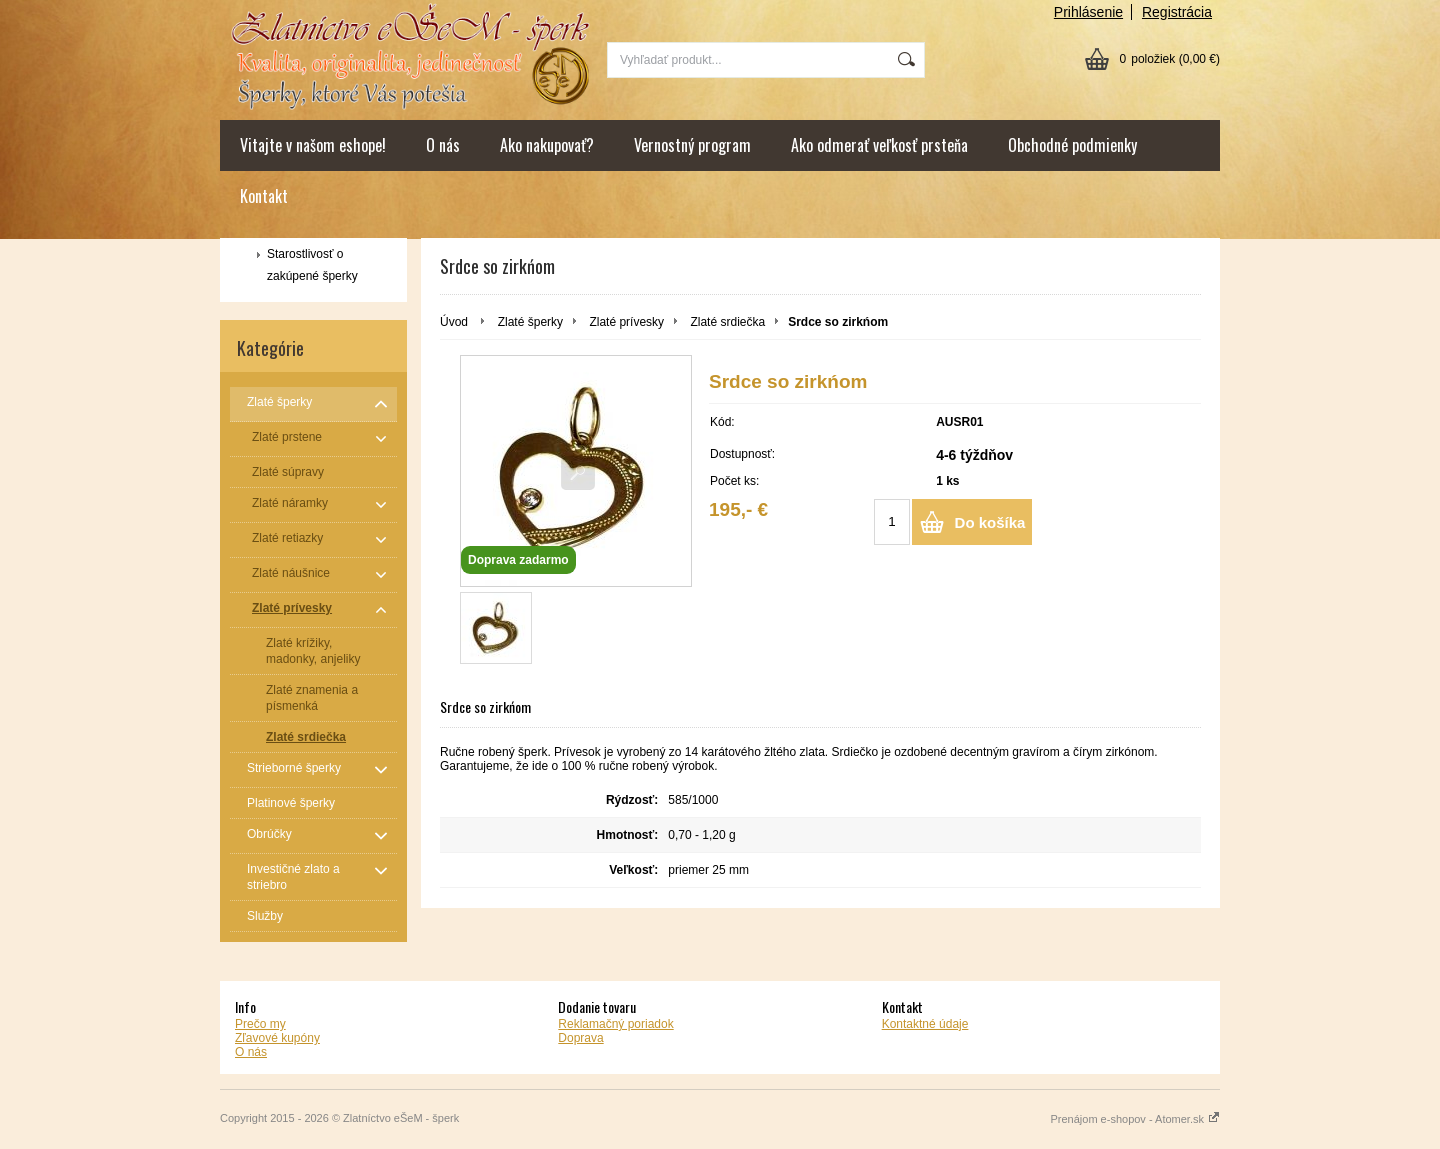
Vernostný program (692, 145)
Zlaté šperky (530, 322)
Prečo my (260, 1024)
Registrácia (1177, 12)
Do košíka (990, 522)
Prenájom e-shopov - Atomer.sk (1135, 1119)
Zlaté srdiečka (727, 322)
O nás (443, 145)
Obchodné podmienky (1072, 145)
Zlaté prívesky (626, 322)
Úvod (454, 322)
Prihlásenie (1088, 12)
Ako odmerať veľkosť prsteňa (879, 145)
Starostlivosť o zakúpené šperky (312, 265)
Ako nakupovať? (547, 145)
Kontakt (264, 196)
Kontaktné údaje (925, 1024)
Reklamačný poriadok (615, 1024)
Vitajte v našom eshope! (313, 145)
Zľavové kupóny (277, 1038)
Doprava (580, 1038)
